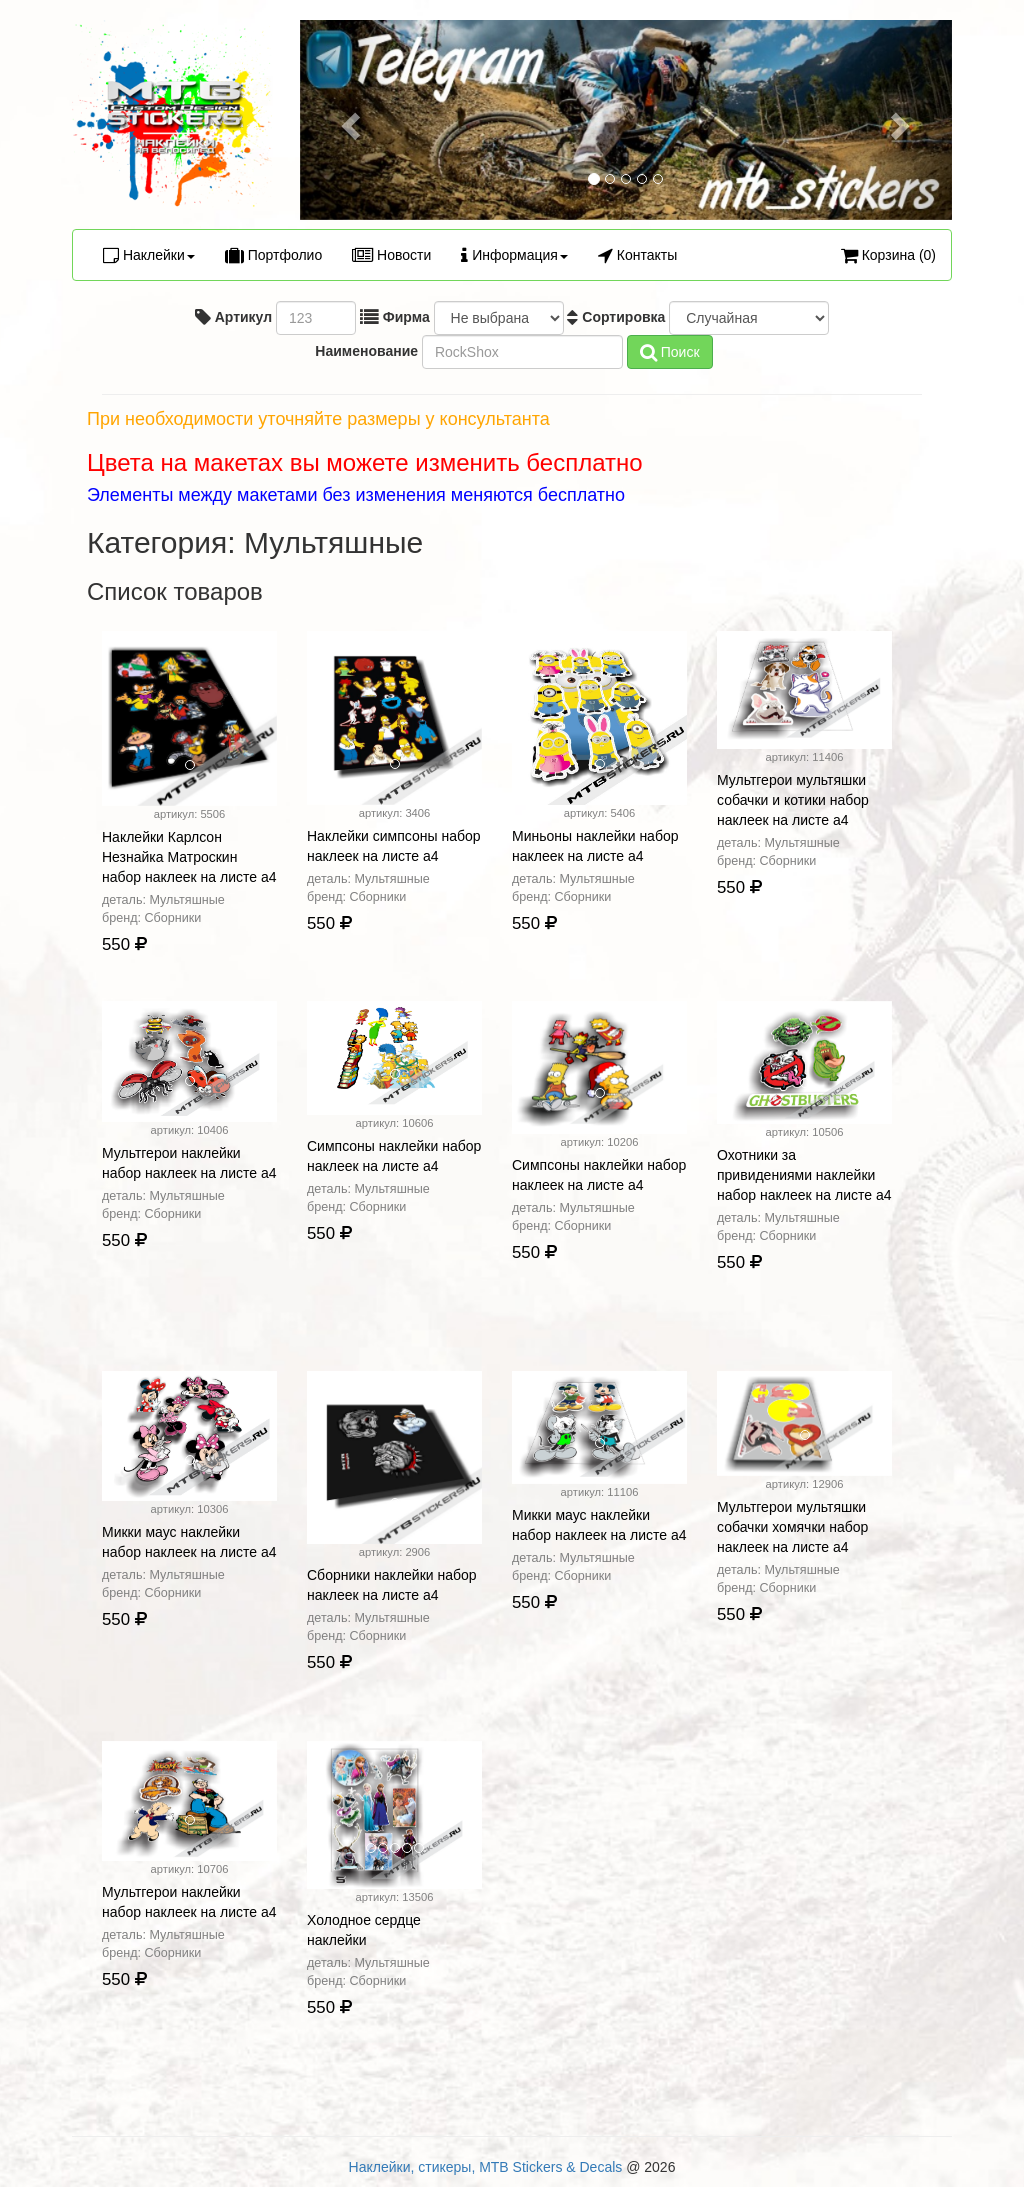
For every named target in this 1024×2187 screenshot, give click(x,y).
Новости (391, 255)
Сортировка (616, 317)
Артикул (233, 317)
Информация (514, 255)
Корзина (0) (888, 255)
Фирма (395, 317)
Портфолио (273, 255)
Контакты (637, 255)
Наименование (364, 351)
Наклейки (149, 255)
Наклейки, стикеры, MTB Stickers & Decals (486, 2167)
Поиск (670, 352)
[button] (349, 120)
